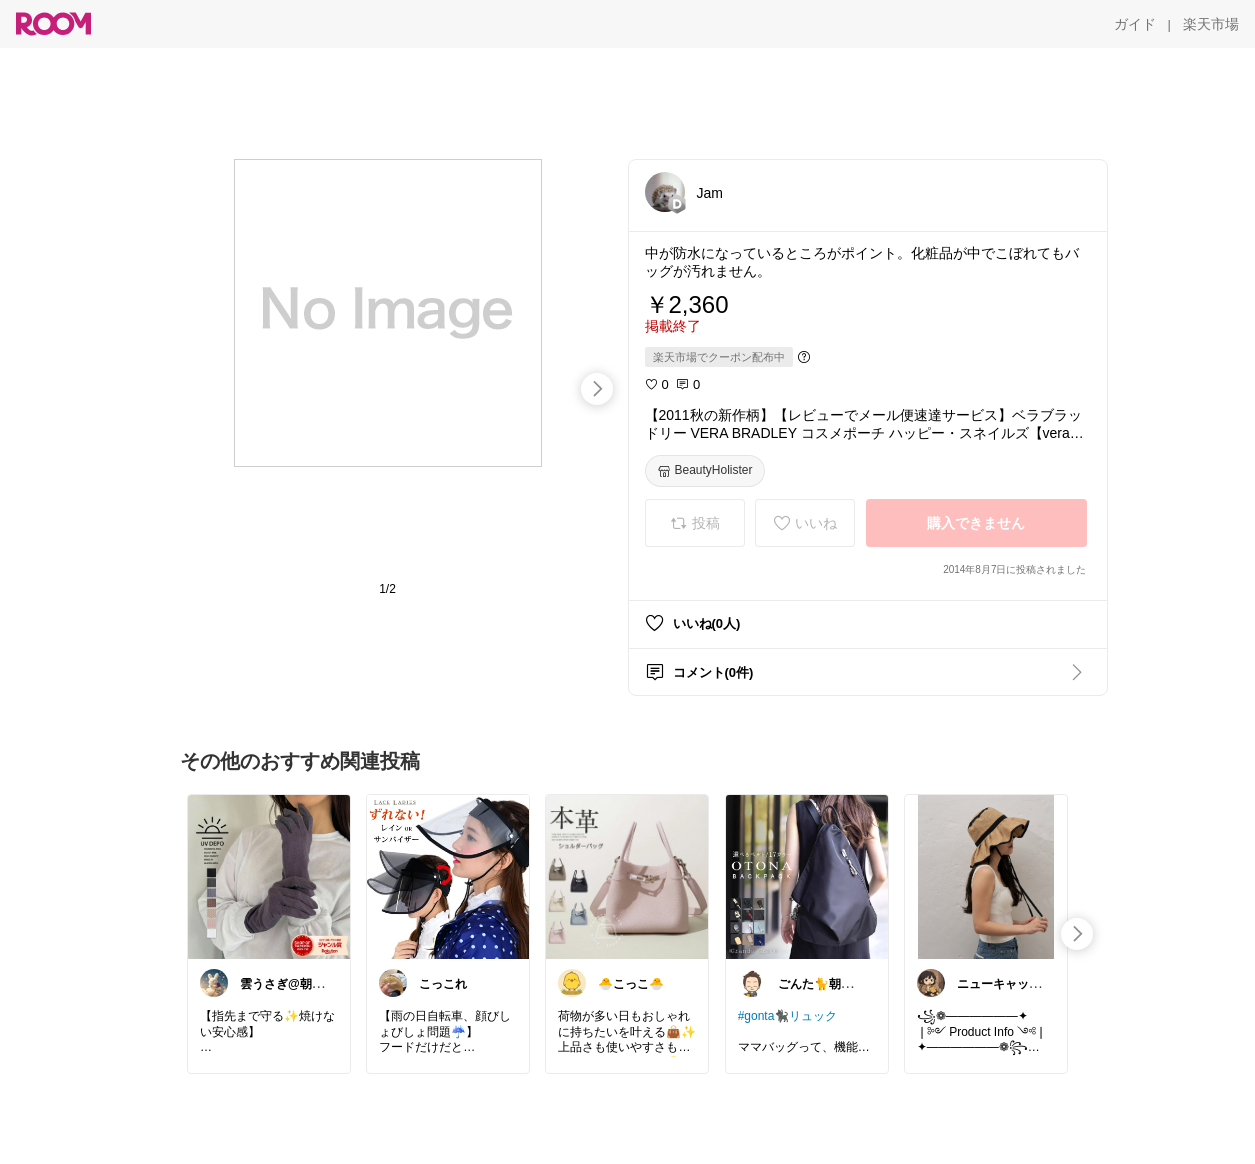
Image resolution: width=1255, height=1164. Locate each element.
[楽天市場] (1211, 24)
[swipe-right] (597, 389)
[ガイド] (1135, 24)
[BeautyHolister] (705, 471)
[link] (269, 876)
